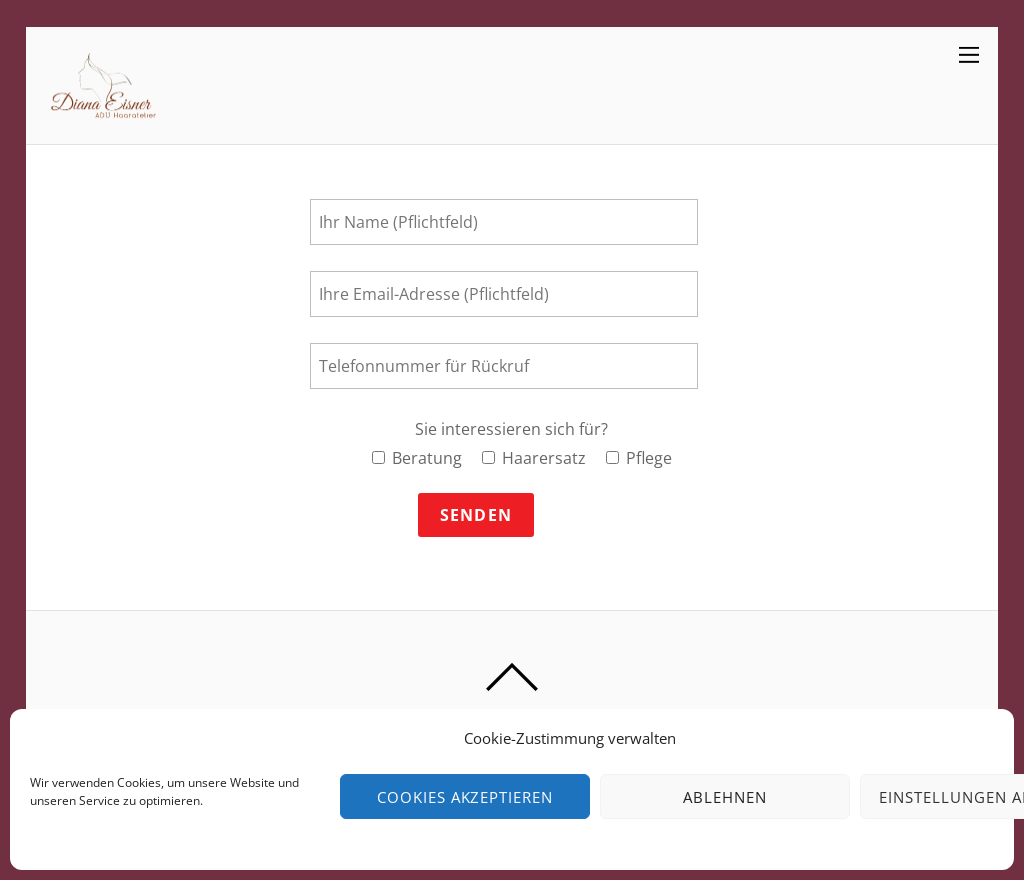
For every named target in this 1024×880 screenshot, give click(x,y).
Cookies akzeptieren (465, 797)
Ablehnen (725, 797)
